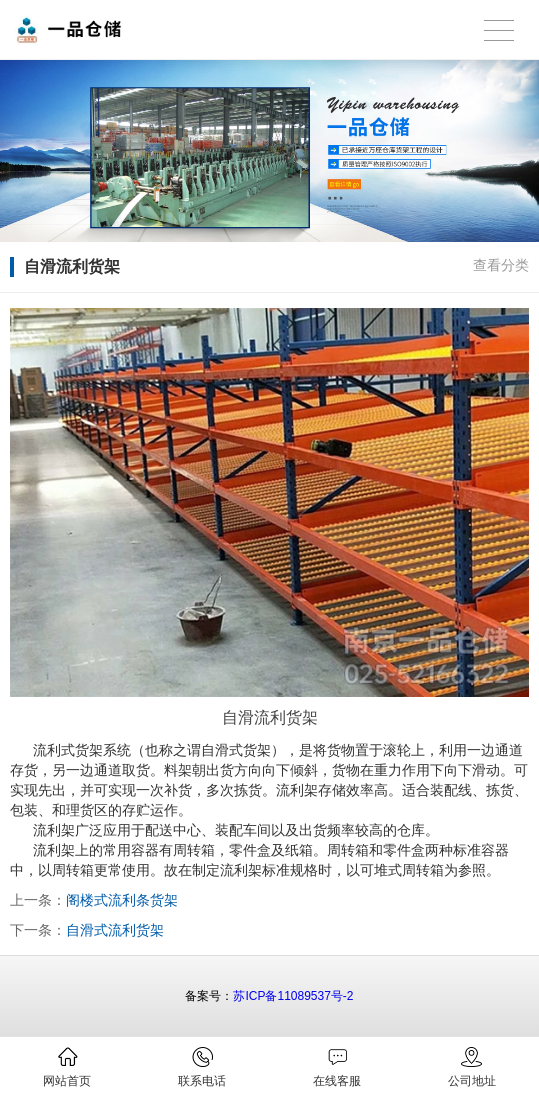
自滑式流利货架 (115, 930)
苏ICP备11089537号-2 (293, 996)
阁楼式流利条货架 (122, 900)
